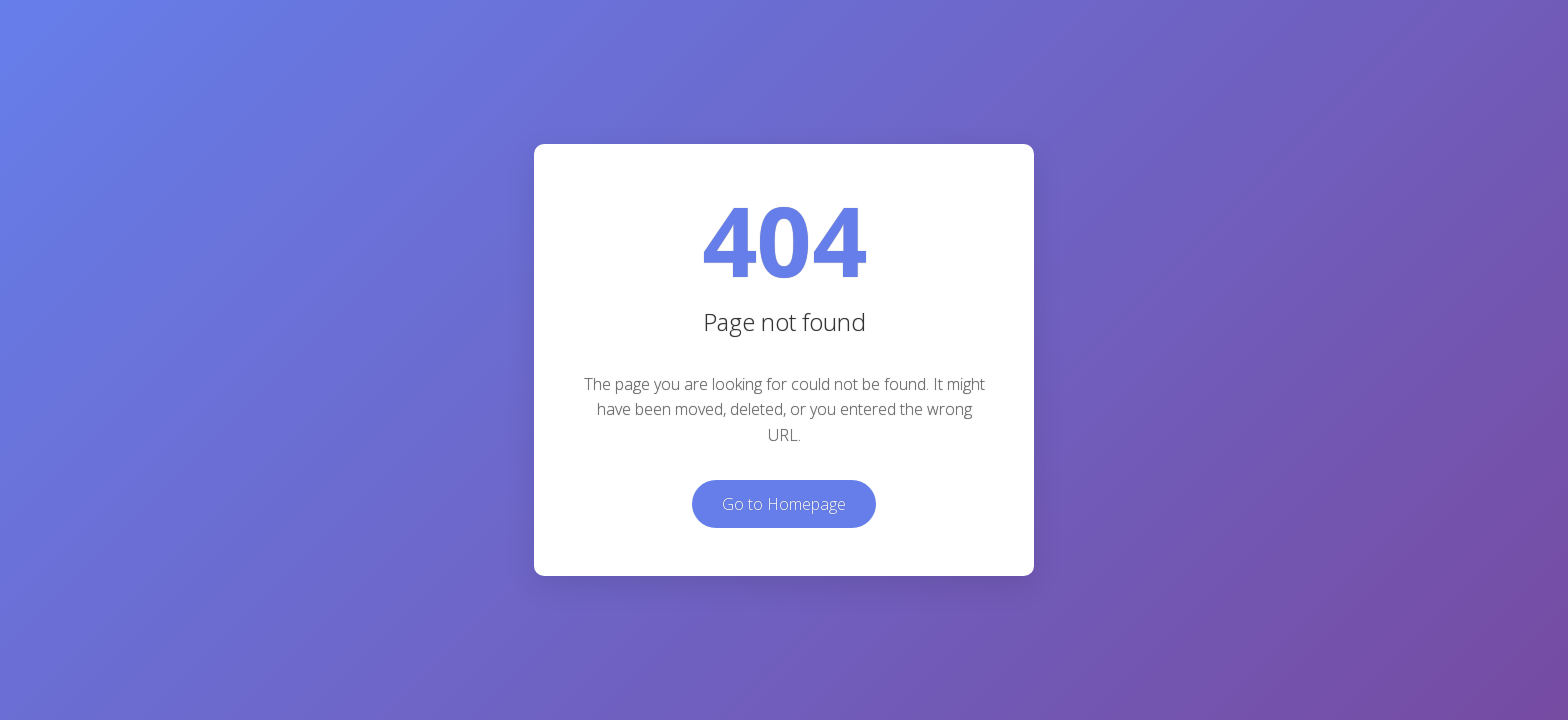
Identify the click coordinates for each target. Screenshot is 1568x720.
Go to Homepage (784, 504)
